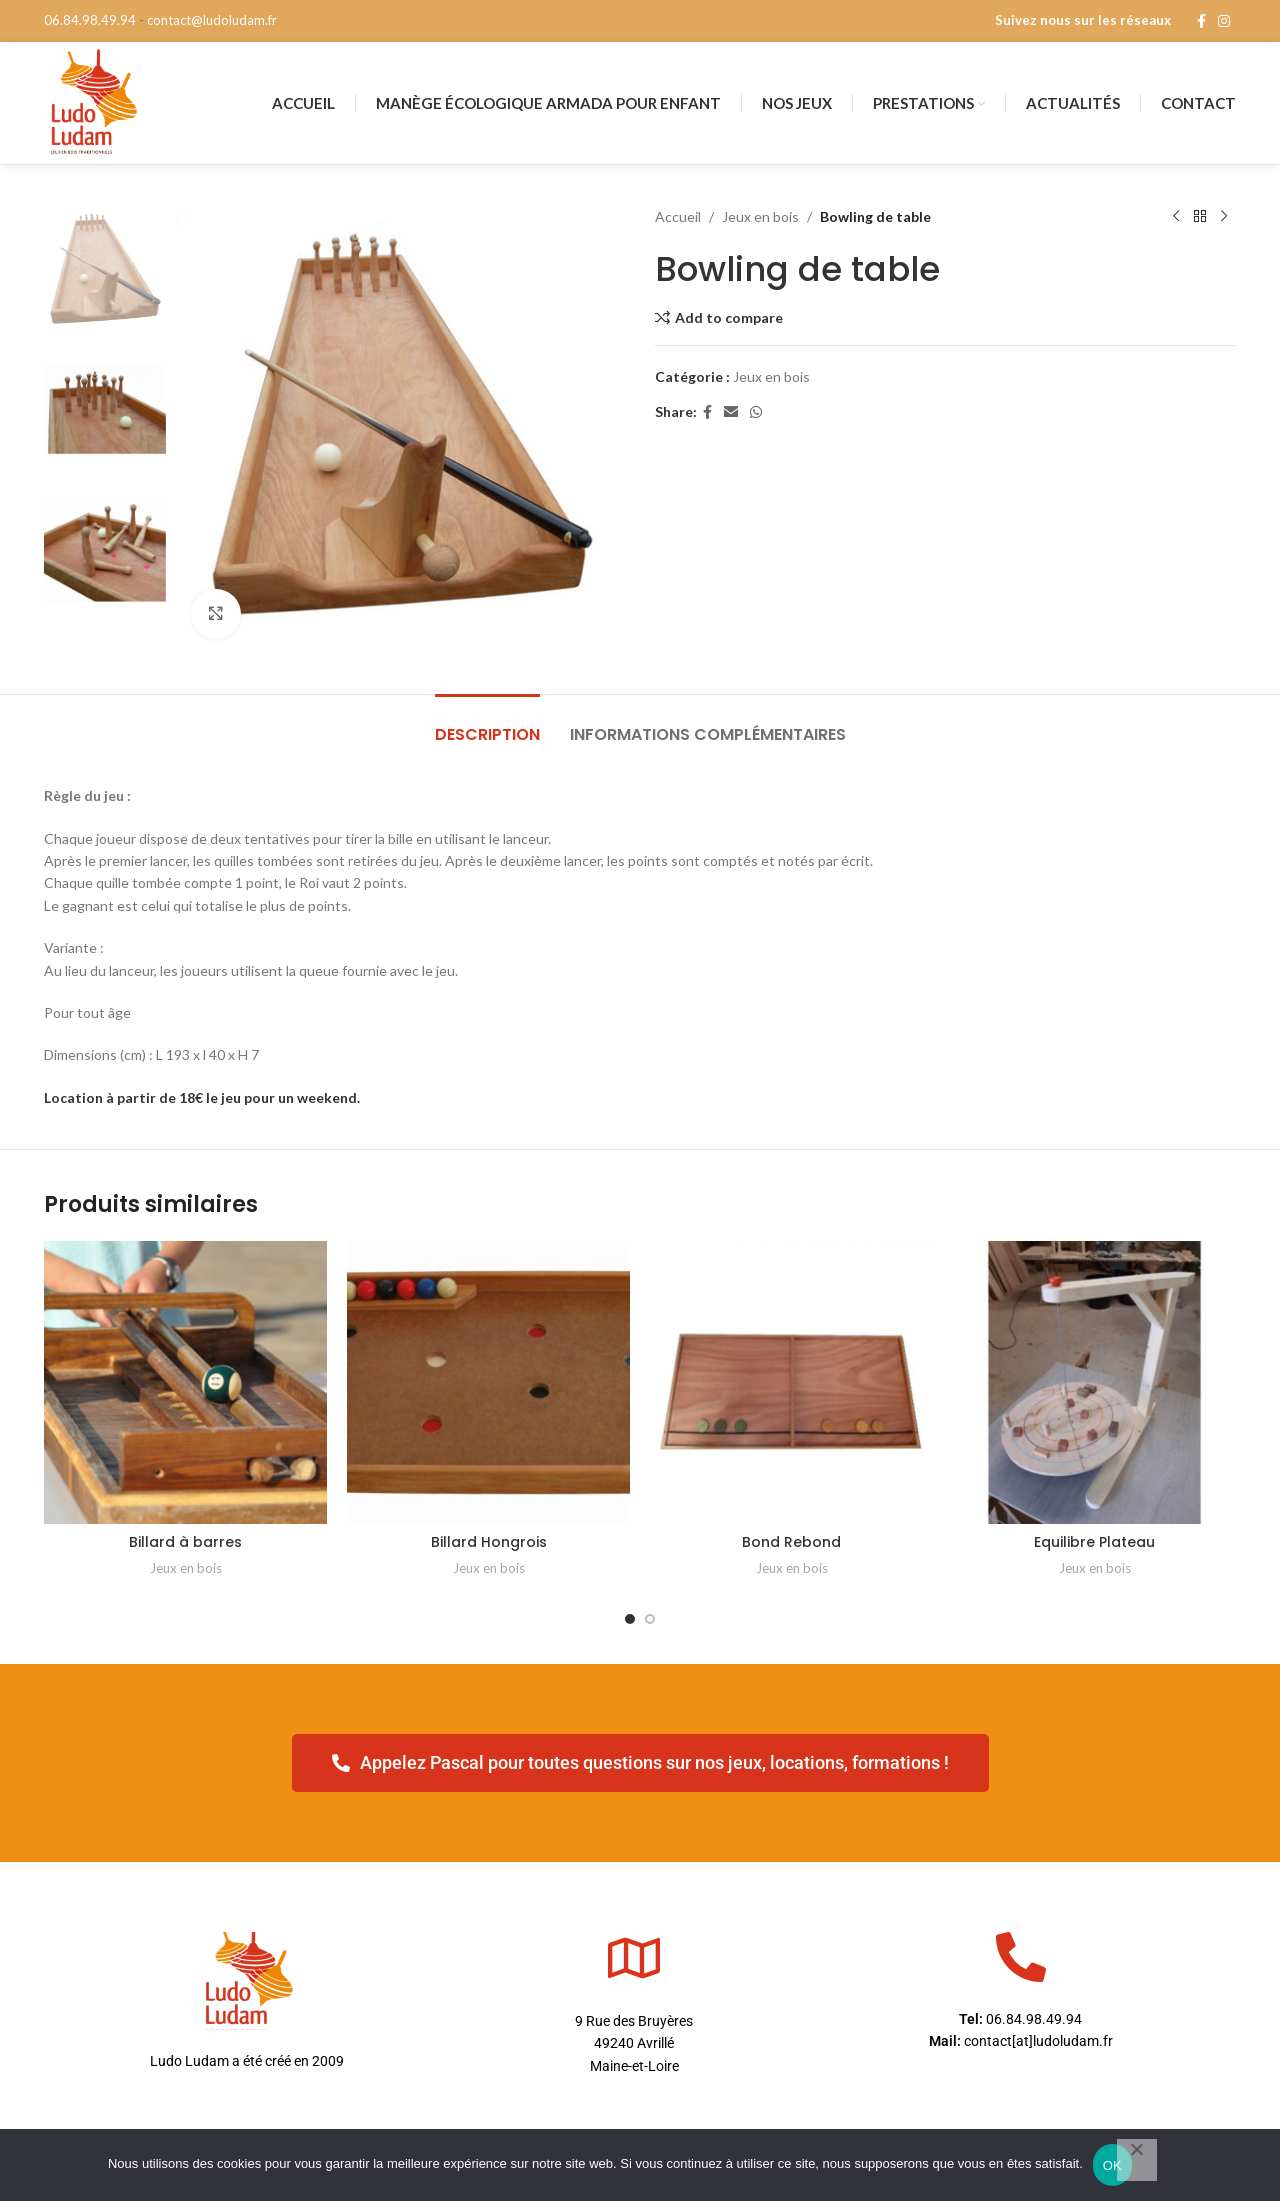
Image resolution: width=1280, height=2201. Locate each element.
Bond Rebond (791, 1542)
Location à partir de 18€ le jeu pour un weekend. (202, 1097)
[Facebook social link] (1201, 21)
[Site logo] (92, 101)
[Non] (1137, 2160)
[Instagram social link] (1224, 21)
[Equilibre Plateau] (1094, 1382)
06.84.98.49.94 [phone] (90, 20)
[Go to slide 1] (630, 1619)
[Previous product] (1176, 217)
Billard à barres (185, 1542)
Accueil (678, 216)
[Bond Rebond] (791, 1382)
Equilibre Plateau (1094, 1542)
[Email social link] (731, 412)
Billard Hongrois (489, 1542)
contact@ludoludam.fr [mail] (212, 20)
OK (1112, 2165)
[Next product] (1224, 217)
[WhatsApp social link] (756, 412)
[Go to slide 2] (650, 1619)
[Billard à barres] (185, 1382)
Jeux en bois (760, 216)
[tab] (487, 724)
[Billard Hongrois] (488, 1382)
